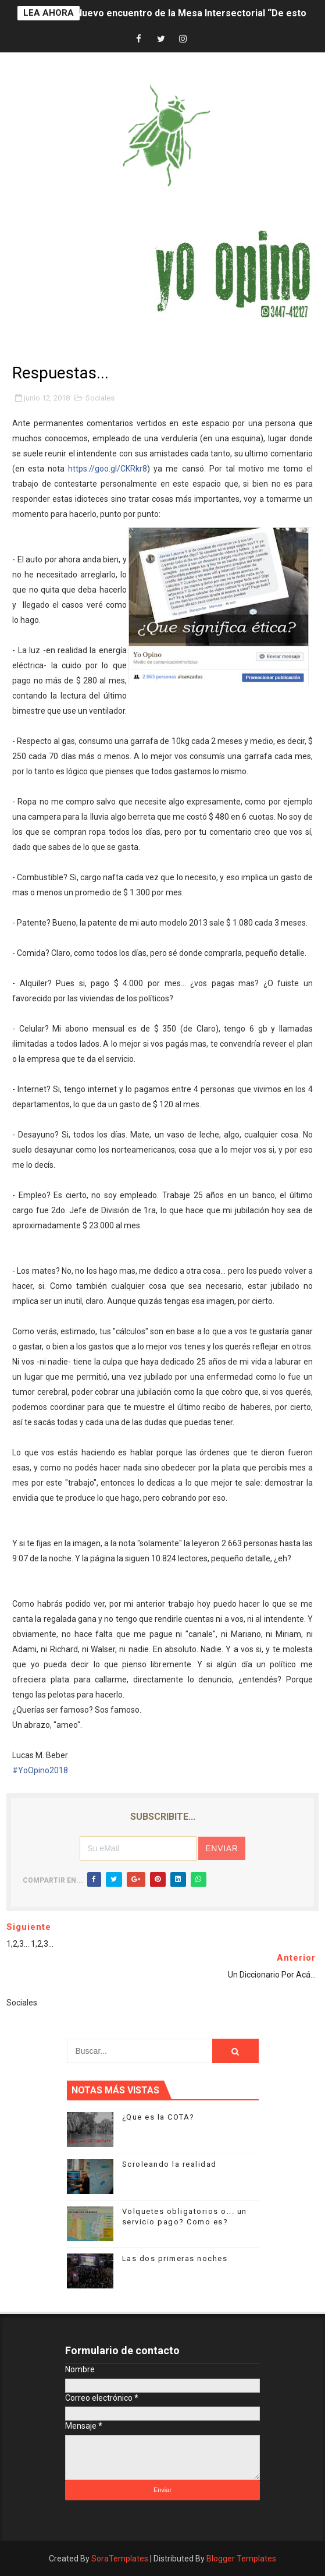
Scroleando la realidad (169, 2164)
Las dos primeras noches (175, 2258)
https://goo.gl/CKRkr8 (107, 468)
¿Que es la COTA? (158, 2117)
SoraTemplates (119, 2558)
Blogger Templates (241, 2558)
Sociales (100, 398)
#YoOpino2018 (40, 1770)
